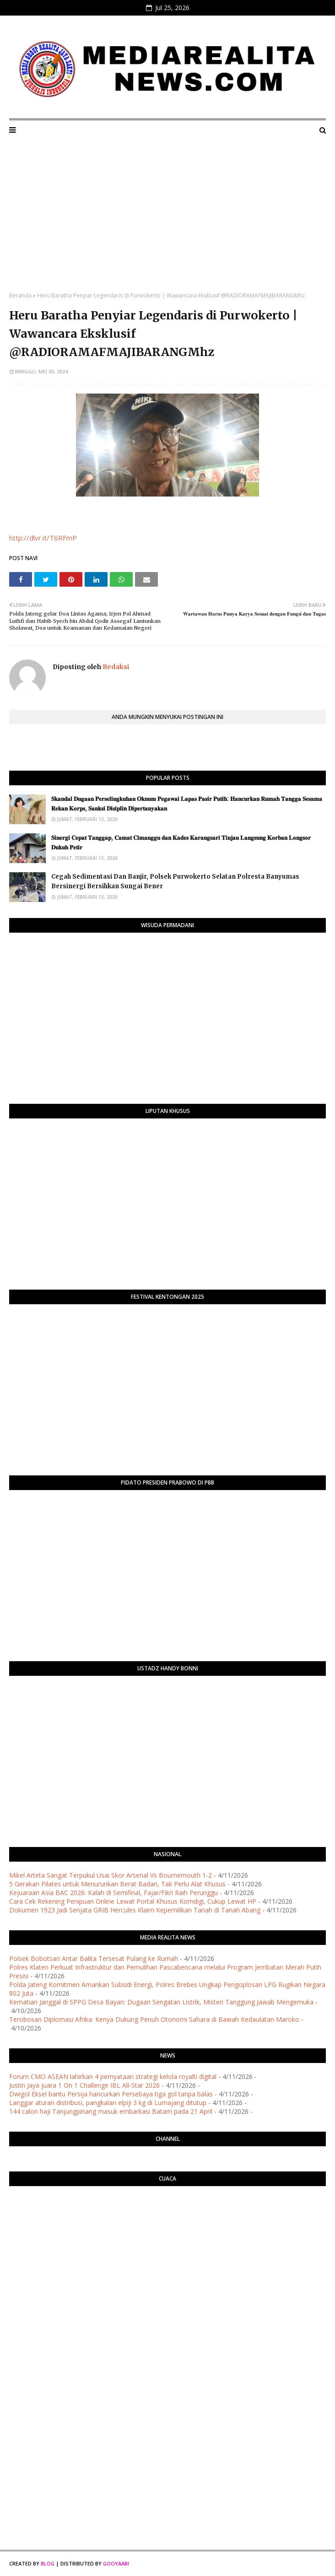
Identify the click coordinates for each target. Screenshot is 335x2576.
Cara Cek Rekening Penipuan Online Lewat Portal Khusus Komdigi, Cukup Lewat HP (132, 1901)
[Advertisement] (167, 223)
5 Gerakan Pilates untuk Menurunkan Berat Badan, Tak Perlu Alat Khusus (117, 1883)
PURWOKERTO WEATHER (167, 2229)
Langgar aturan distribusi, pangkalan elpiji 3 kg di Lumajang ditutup (107, 2102)
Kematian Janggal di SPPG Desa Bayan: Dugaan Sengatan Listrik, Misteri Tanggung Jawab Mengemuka (161, 2002)
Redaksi (115, 667)
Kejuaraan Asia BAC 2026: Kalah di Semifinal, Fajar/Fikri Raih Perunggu (113, 1892)
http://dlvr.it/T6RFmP (43, 537)
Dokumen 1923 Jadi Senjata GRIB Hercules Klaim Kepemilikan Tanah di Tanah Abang (134, 1910)
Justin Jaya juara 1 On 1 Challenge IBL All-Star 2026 (84, 2085)
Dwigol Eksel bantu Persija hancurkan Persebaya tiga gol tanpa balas (111, 2094)
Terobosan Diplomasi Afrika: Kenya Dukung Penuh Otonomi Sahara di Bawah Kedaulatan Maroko (154, 2019)
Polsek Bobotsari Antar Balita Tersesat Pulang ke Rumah (93, 1958)
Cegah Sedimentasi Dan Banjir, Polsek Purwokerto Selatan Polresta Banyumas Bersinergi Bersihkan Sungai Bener (175, 881)
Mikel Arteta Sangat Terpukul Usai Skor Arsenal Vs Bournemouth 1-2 (110, 1875)
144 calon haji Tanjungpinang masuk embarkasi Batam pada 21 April (110, 2111)
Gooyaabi (116, 2563)
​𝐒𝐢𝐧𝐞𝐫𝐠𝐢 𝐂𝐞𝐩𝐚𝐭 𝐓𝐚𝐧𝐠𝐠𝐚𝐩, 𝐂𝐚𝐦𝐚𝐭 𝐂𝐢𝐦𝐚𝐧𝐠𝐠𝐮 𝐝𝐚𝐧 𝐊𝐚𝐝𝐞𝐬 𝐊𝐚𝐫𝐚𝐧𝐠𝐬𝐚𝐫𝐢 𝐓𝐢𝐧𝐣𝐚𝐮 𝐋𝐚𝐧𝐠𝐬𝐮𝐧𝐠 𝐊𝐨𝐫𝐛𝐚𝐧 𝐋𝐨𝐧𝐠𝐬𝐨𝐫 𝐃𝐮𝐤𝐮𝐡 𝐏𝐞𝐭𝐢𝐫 (181, 842)
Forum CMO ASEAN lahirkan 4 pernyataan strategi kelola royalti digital (112, 2076)
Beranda (20, 295)
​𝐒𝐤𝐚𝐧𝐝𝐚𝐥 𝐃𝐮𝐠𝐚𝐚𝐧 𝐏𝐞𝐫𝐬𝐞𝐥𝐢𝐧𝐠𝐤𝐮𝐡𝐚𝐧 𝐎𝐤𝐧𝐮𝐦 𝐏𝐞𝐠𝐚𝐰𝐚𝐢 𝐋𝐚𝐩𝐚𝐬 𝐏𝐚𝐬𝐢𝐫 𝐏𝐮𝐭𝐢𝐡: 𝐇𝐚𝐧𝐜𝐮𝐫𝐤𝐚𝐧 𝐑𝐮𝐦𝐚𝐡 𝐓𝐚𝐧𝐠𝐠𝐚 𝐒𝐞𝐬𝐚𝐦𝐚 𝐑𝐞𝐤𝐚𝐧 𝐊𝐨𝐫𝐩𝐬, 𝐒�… (186, 803)
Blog (47, 2563)
